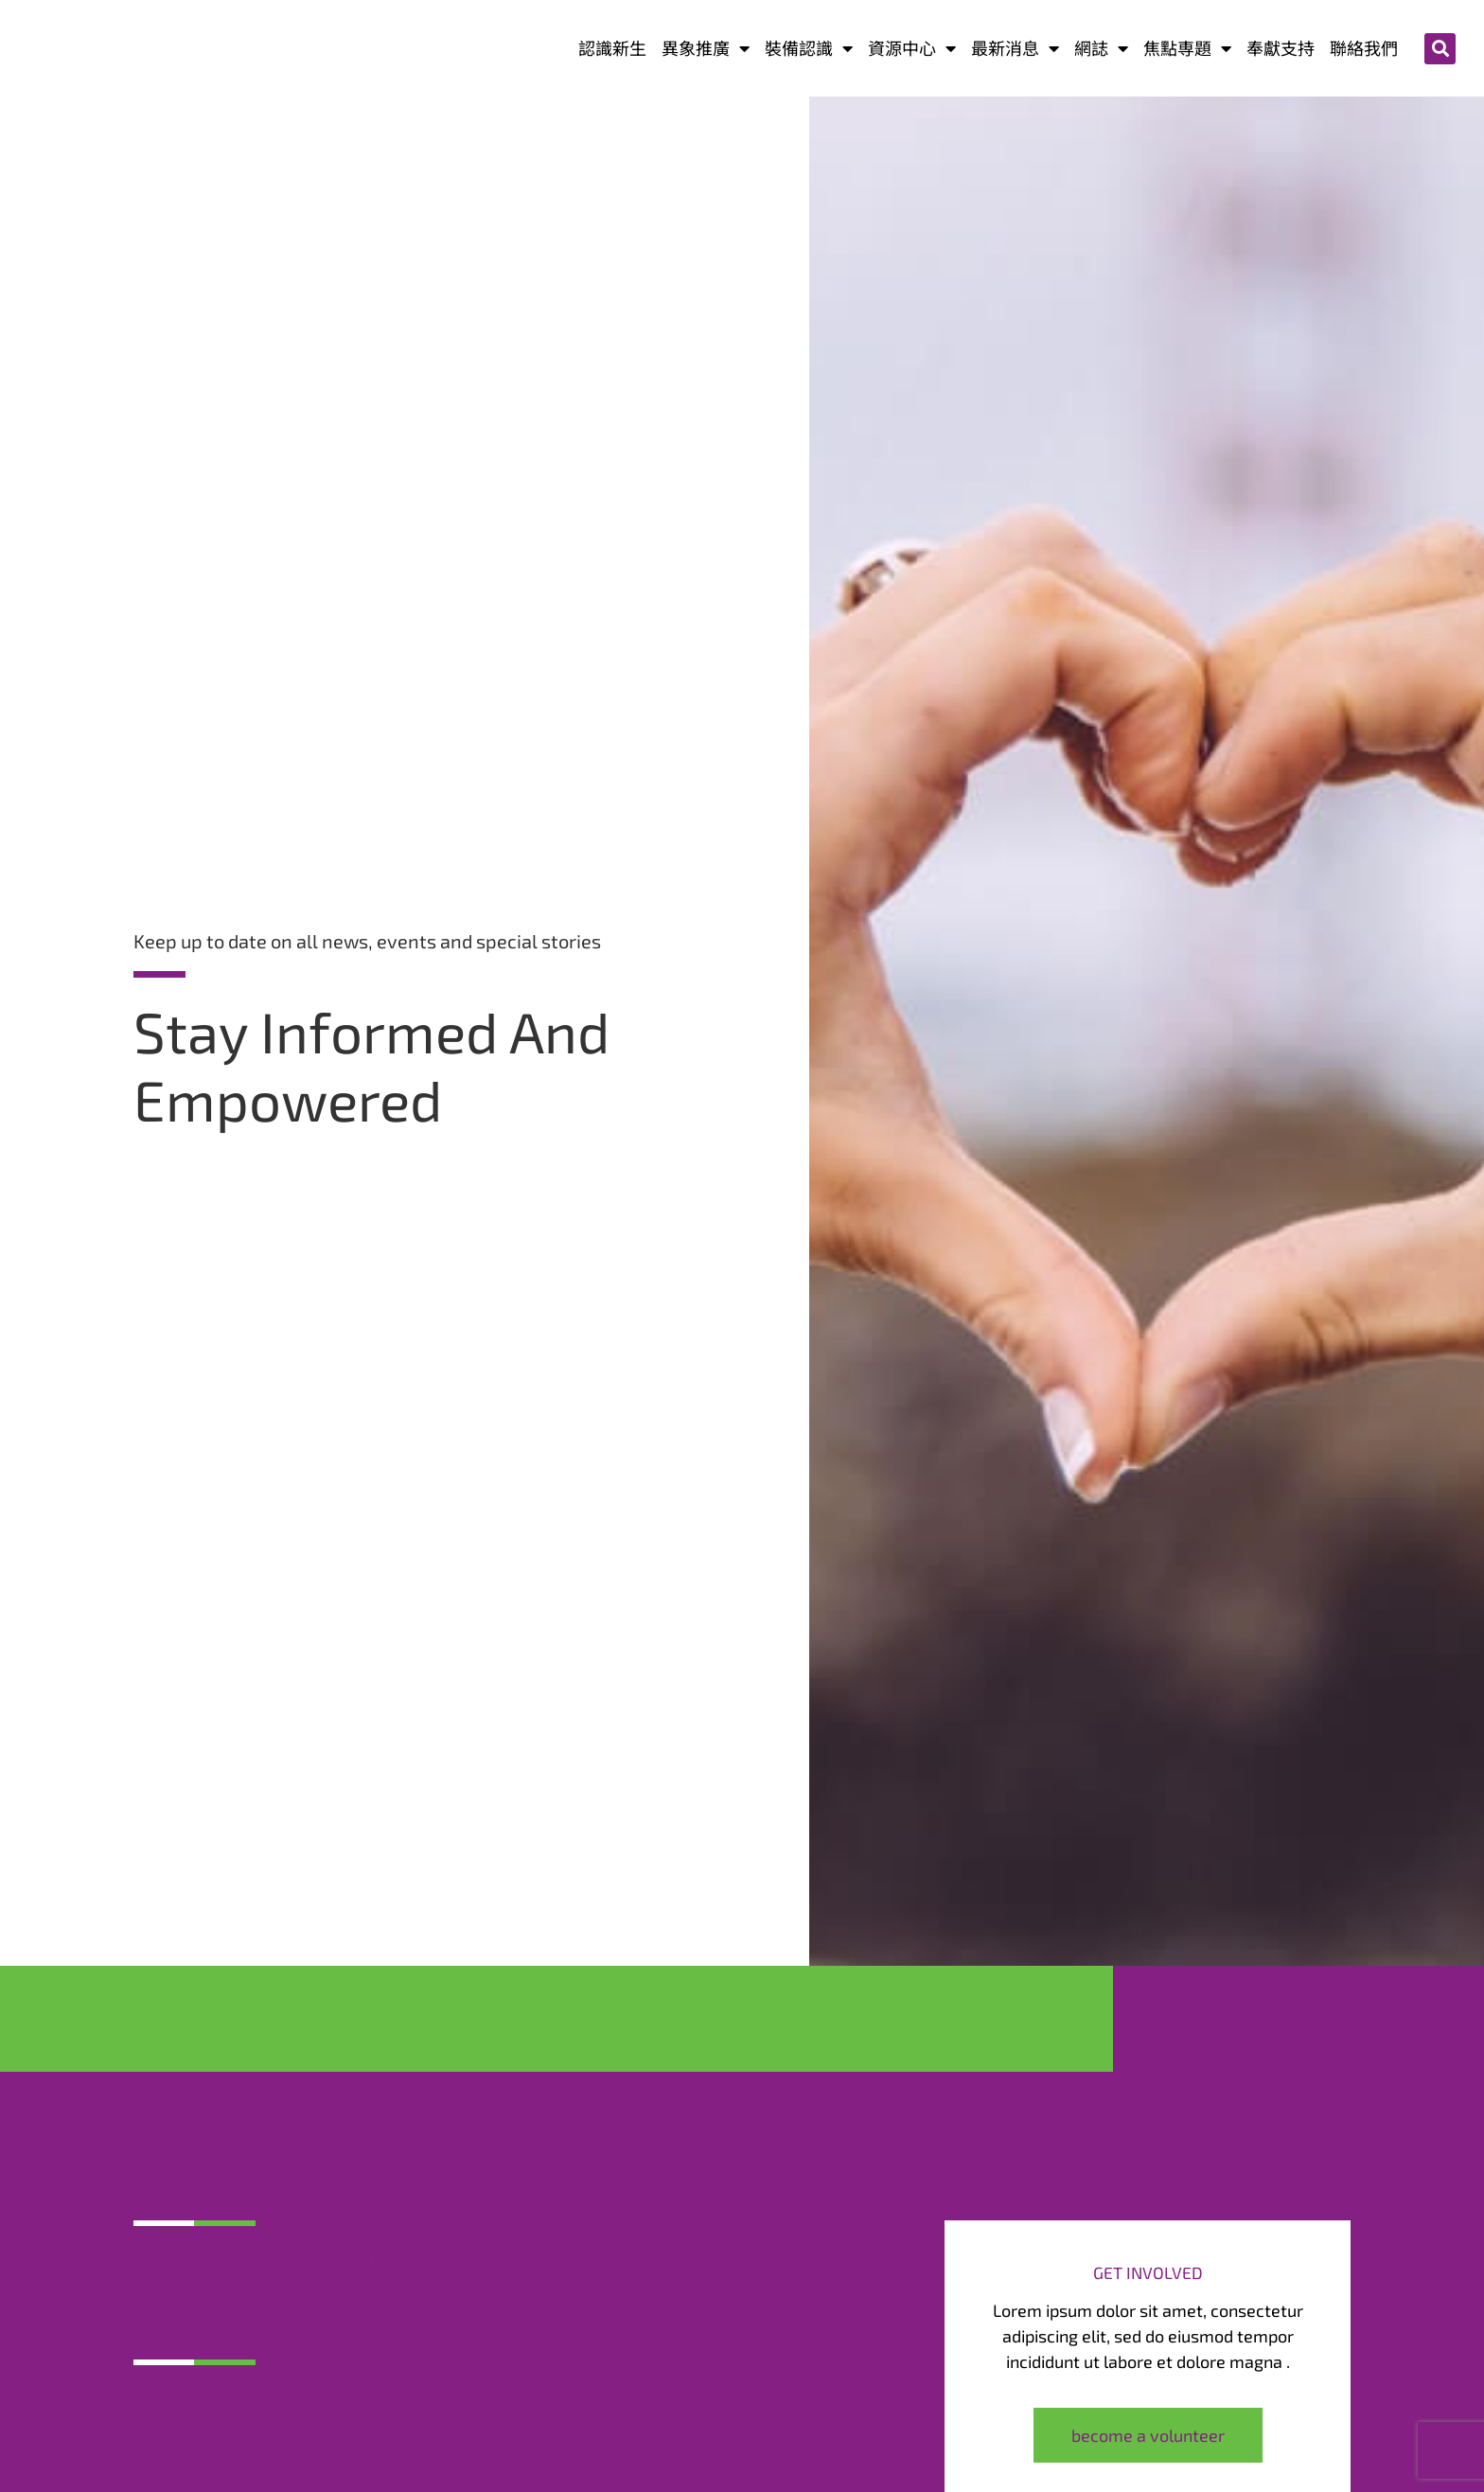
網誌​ (1101, 48)
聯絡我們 (1364, 48)
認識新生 (612, 48)
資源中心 (912, 48)
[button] (1440, 48)
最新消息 (1015, 48)
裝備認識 (809, 48)
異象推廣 (706, 48)
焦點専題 (1187, 48)
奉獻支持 (1280, 48)
